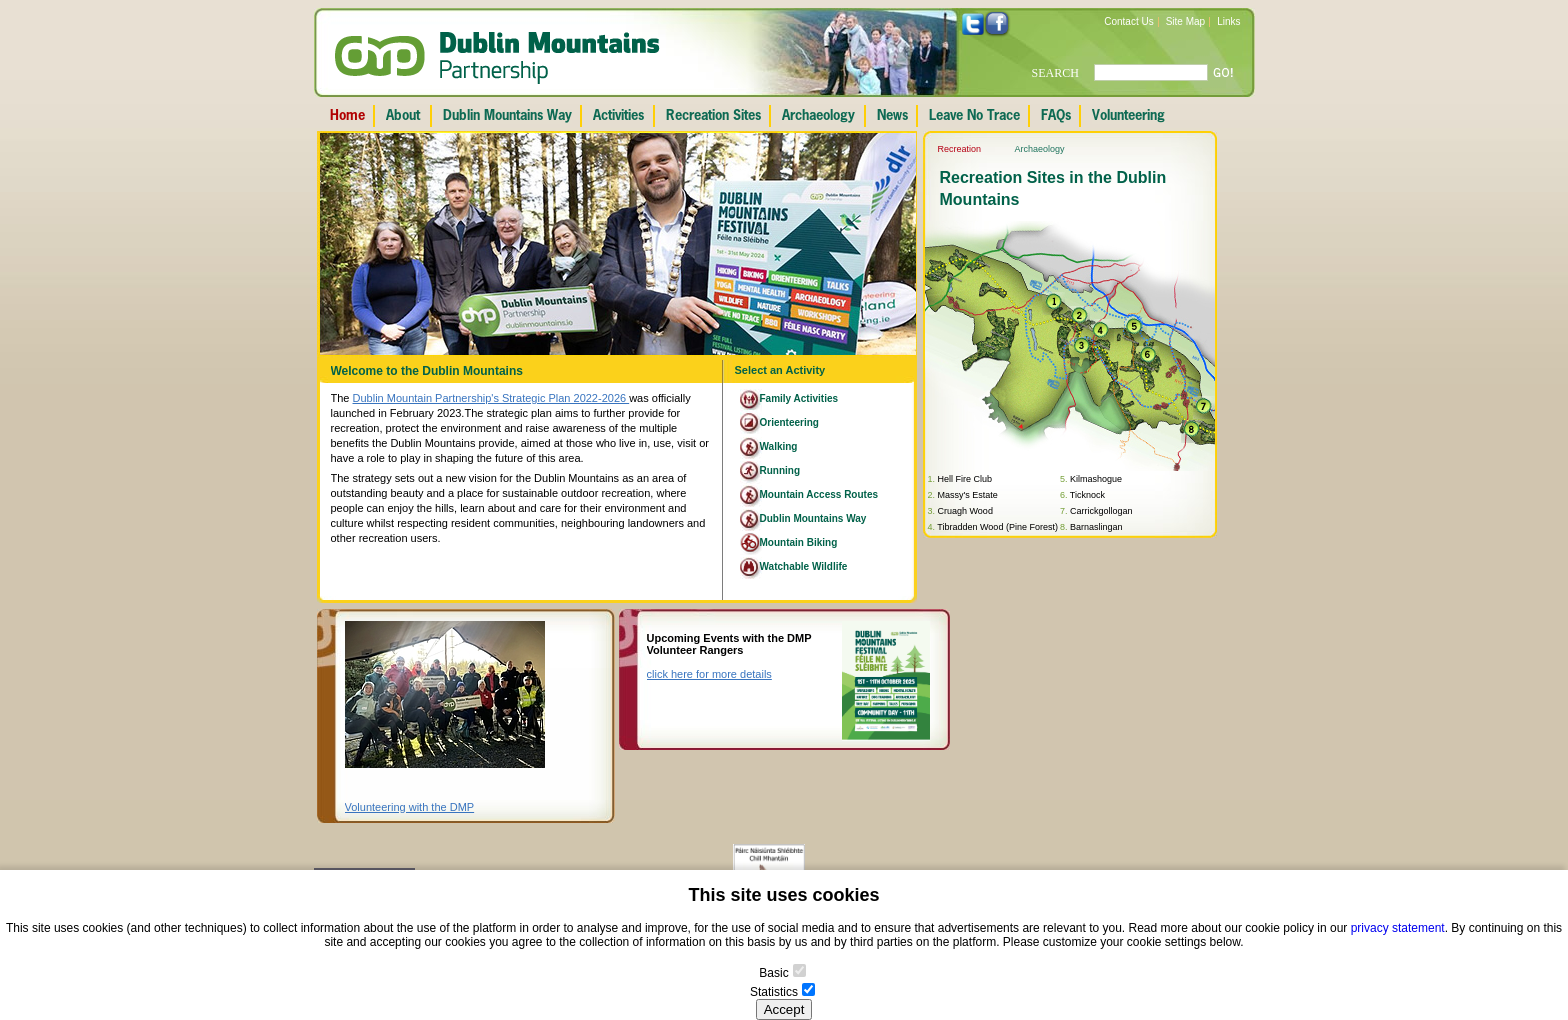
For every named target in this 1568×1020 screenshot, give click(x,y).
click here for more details (709, 674)
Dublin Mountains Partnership (497, 58)
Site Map (1185, 21)
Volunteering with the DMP (410, 807)
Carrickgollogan (1101, 511)
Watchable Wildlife (804, 566)
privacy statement (1398, 928)
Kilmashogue (1096, 479)
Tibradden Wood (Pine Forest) (997, 527)
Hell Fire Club (965, 479)
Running (780, 470)
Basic (773, 973)
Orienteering (789, 422)
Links (1228, 21)
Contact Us (1128, 21)
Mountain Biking (799, 542)
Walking (779, 446)
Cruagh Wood (965, 511)
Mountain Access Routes (819, 494)
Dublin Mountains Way (813, 518)
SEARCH (1055, 73)
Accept (784, 1009)
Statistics (774, 992)
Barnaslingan (1096, 527)
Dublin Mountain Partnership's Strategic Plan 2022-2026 (491, 398)
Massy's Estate (968, 495)
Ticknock (1087, 495)
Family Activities (799, 398)
